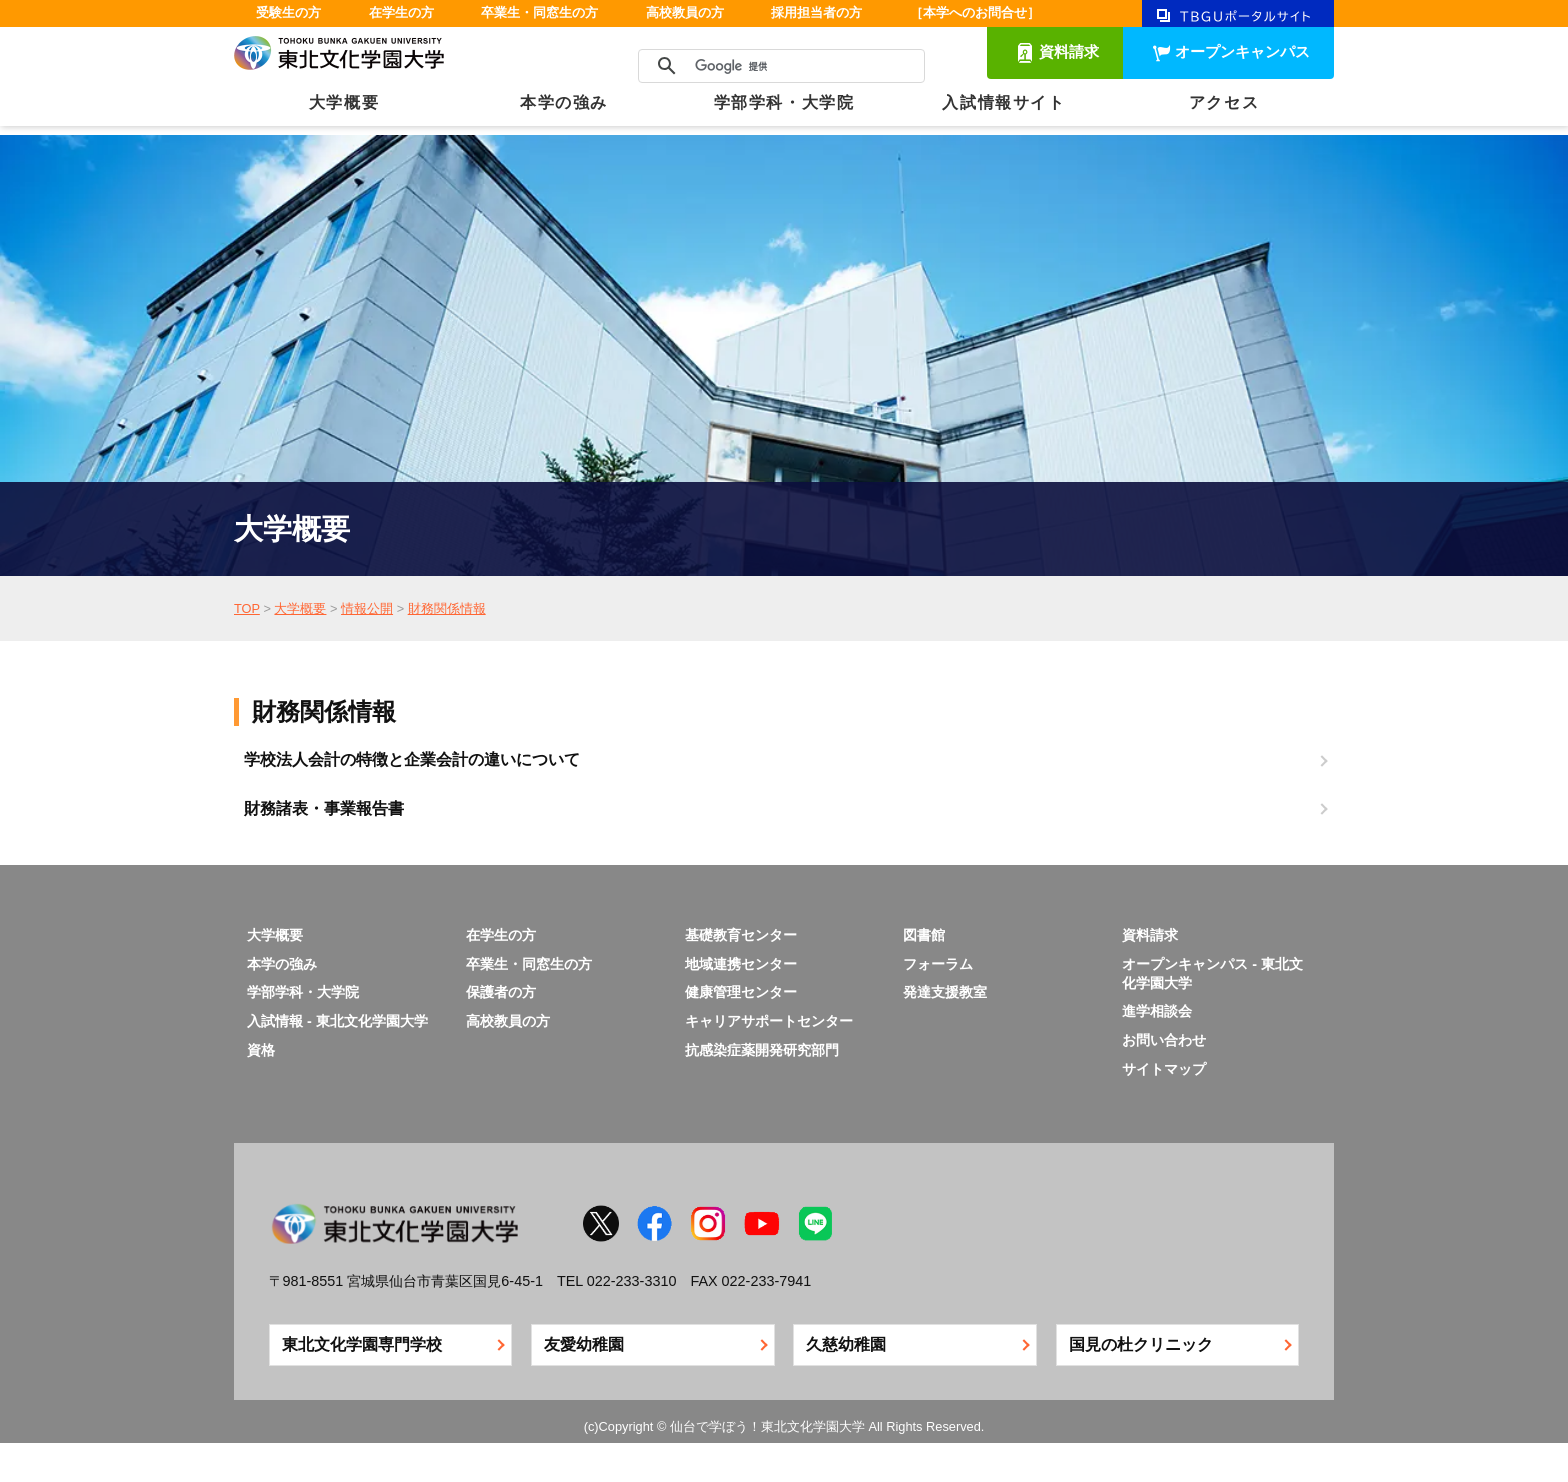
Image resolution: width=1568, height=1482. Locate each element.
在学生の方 (401, 12)
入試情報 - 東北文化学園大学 (337, 1021)
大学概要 (344, 102)
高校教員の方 (685, 12)
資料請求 (1069, 51)
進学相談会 (1157, 1011)
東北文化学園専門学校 (362, 1344)
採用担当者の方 (816, 12)
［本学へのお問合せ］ (975, 12)
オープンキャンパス (1242, 51)
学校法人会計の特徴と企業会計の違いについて (412, 759)
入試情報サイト (1003, 102)
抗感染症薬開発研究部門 (762, 1050)
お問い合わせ (1164, 1040)
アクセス (1224, 102)
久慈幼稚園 (846, 1344)
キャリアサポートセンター (769, 1021)
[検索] (778, 66)
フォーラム (938, 964)
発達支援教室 (945, 992)
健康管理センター (741, 992)
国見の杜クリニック (1141, 1344)
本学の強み (564, 102)
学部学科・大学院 (784, 102)
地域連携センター (741, 964)
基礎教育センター (741, 935)
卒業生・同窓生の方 (539, 12)
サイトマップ (1164, 1069)
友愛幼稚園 (584, 1344)
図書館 (924, 935)
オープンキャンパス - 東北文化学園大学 (1212, 973)
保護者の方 (501, 992)
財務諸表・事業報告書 (324, 808)
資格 (261, 1050)
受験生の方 (288, 12)
